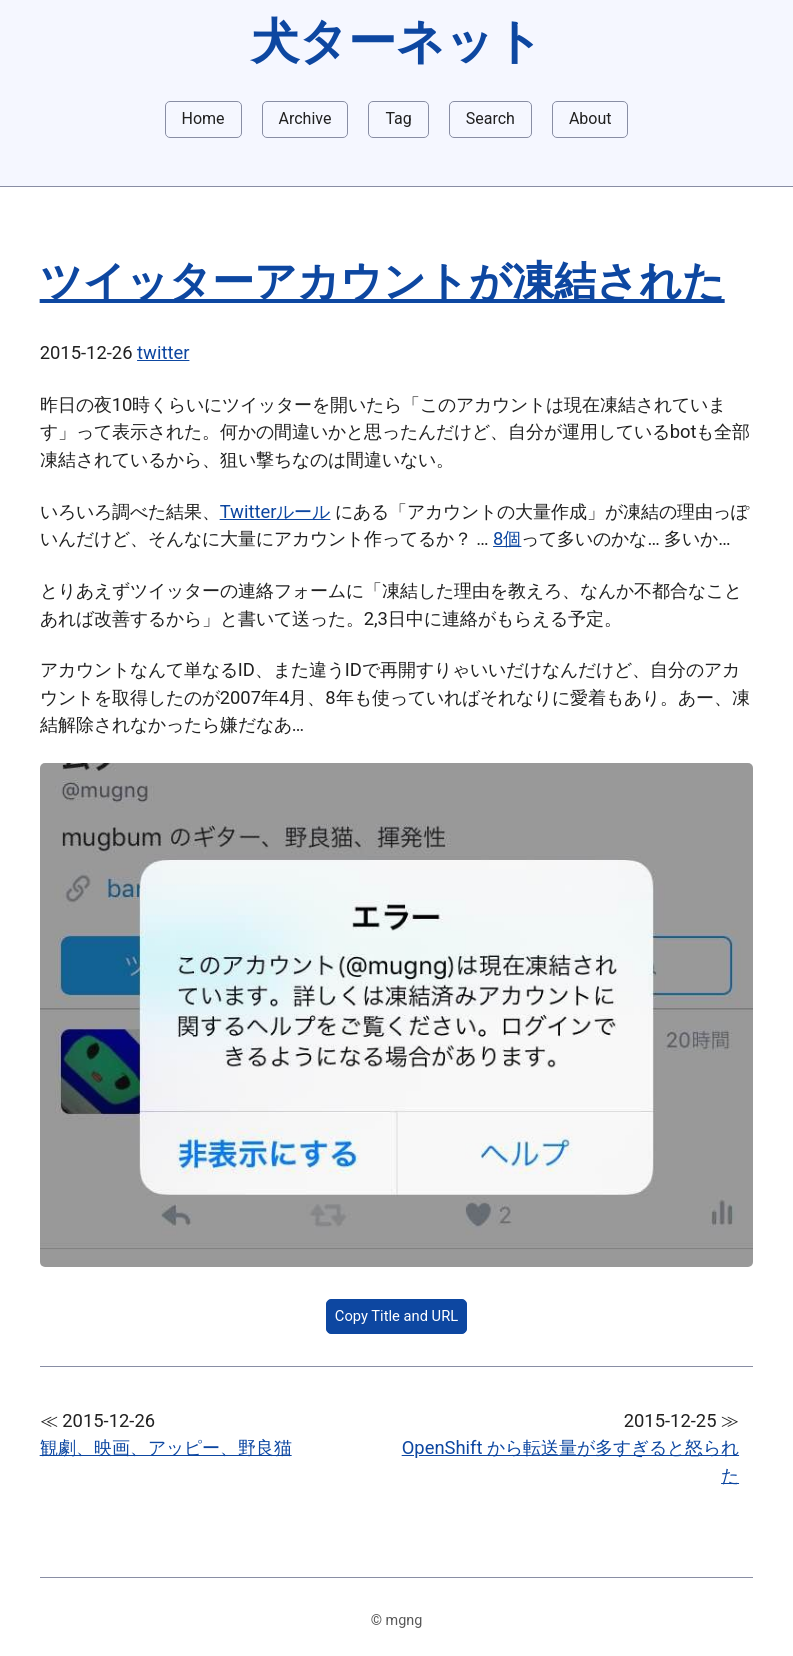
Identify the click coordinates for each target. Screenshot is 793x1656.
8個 (507, 538)
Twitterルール (275, 511)
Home (203, 118)
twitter (163, 352)
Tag (398, 118)
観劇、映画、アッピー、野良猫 (166, 1447)
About (590, 118)
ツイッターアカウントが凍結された (382, 281)
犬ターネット (397, 41)
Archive (305, 118)
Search (490, 118)
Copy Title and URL (396, 1316)
